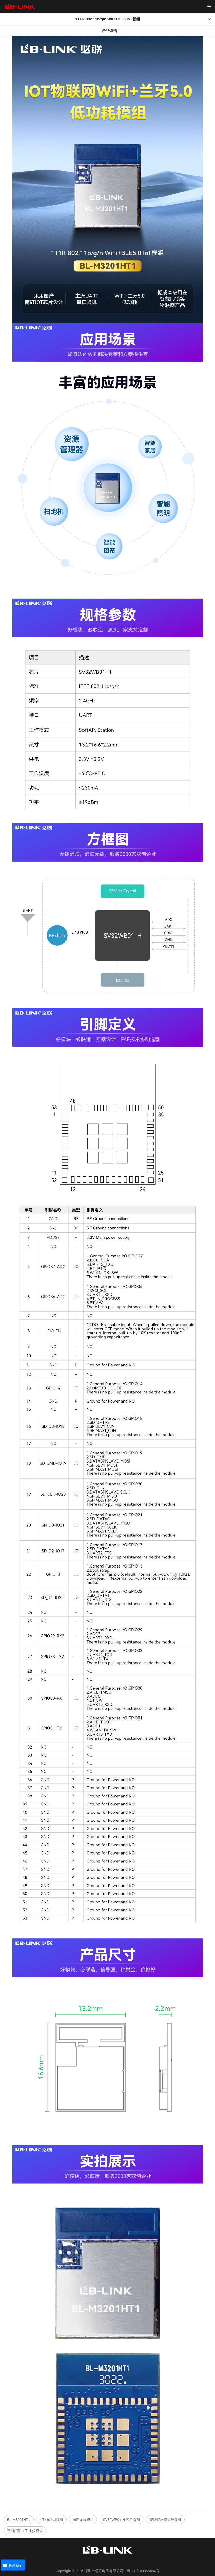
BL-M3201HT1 (18, 2520)
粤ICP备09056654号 (143, 2571)
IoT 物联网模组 (51, 2520)
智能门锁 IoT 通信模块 (25, 2531)
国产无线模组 (83, 2520)
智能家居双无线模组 (165, 2520)
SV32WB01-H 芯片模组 (121, 2520)
